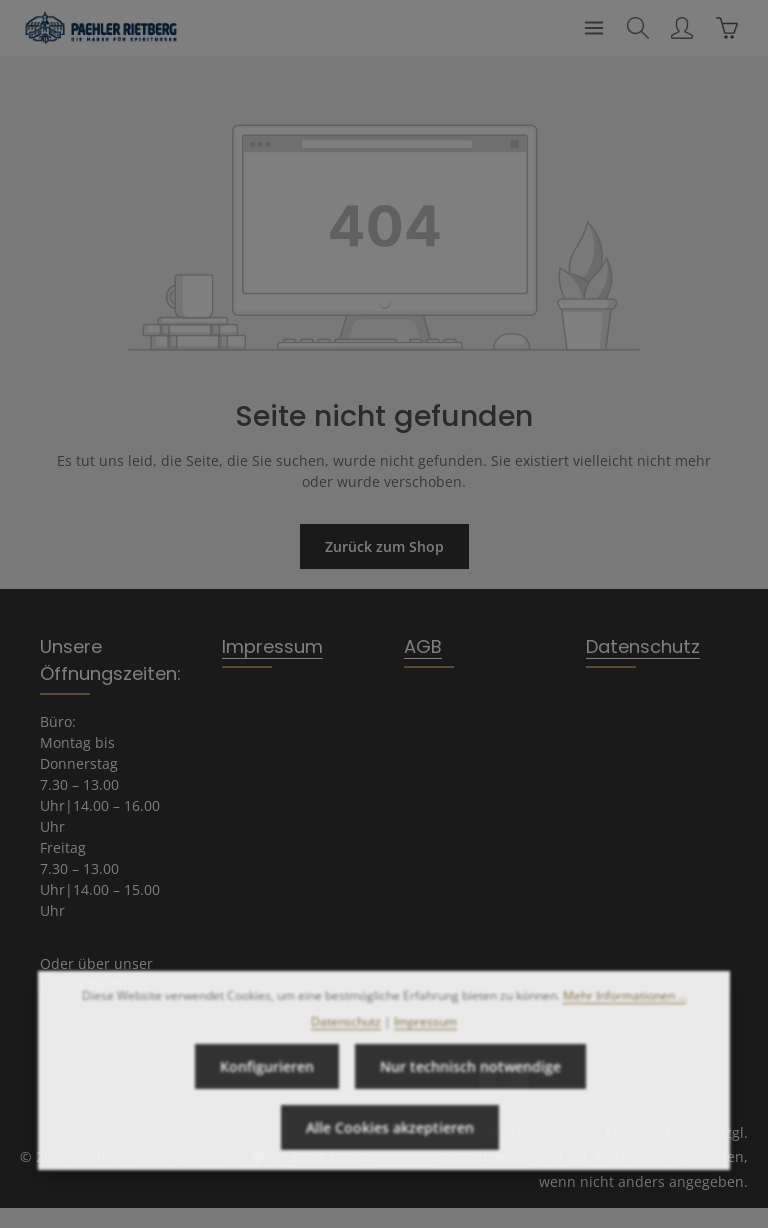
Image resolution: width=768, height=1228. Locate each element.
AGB (423, 646)
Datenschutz (643, 646)
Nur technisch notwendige (470, 1092)
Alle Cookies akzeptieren (390, 1153)
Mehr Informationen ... (625, 1021)
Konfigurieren (267, 1092)
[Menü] (594, 28)
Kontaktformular (95, 984)
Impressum (272, 646)
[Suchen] (638, 28)
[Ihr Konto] (682, 28)
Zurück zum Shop (384, 546)
